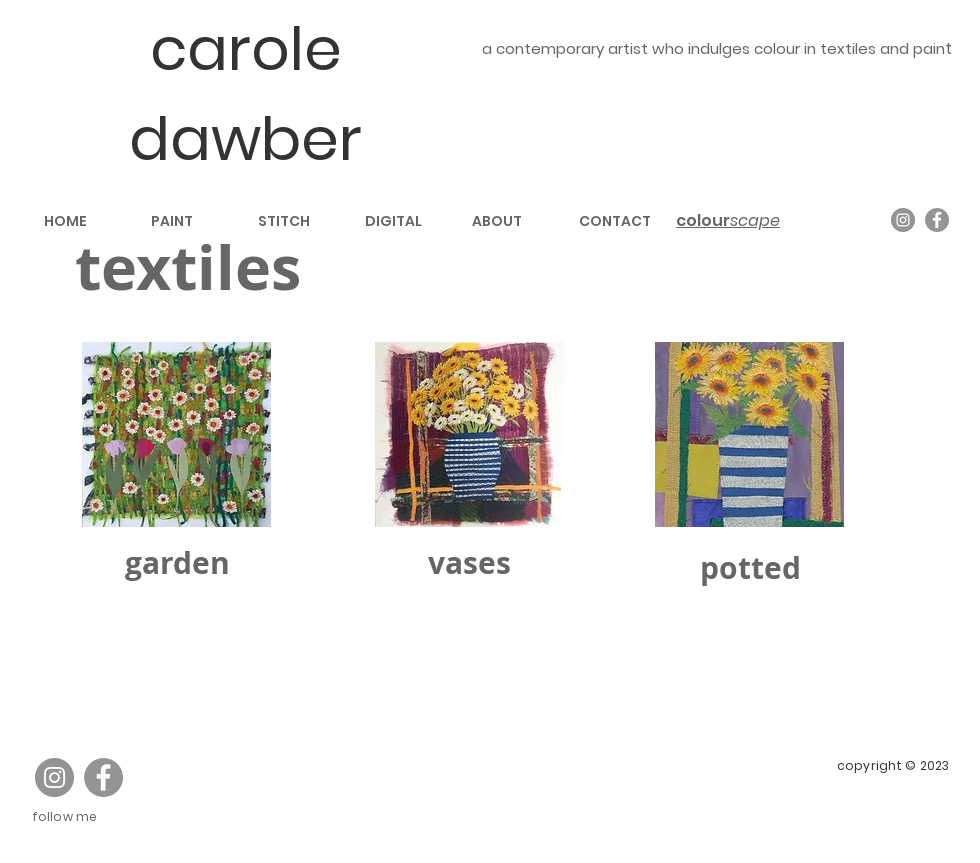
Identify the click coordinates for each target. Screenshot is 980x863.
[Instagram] (903, 220)
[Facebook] (937, 220)
